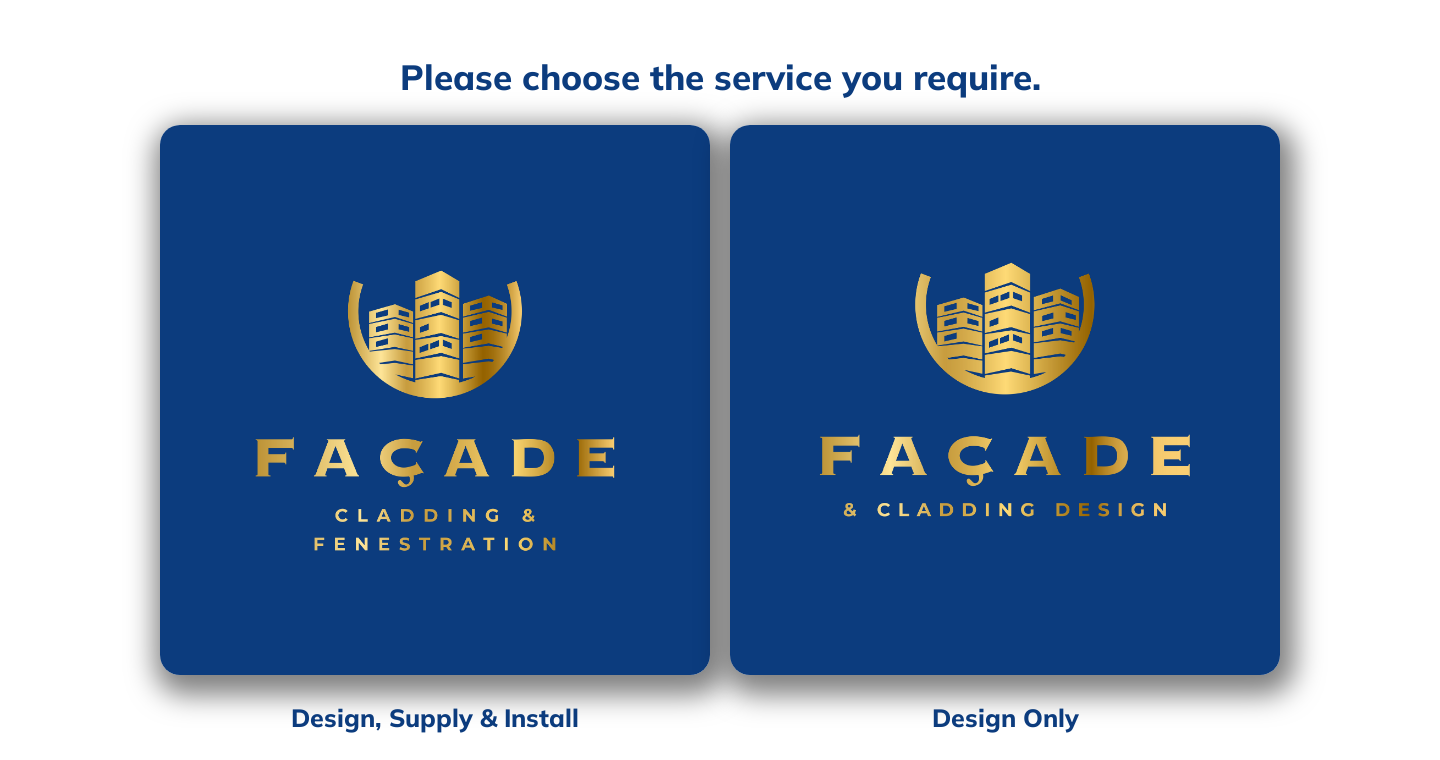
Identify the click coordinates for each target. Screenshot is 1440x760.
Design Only (1005, 717)
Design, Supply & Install (435, 717)
